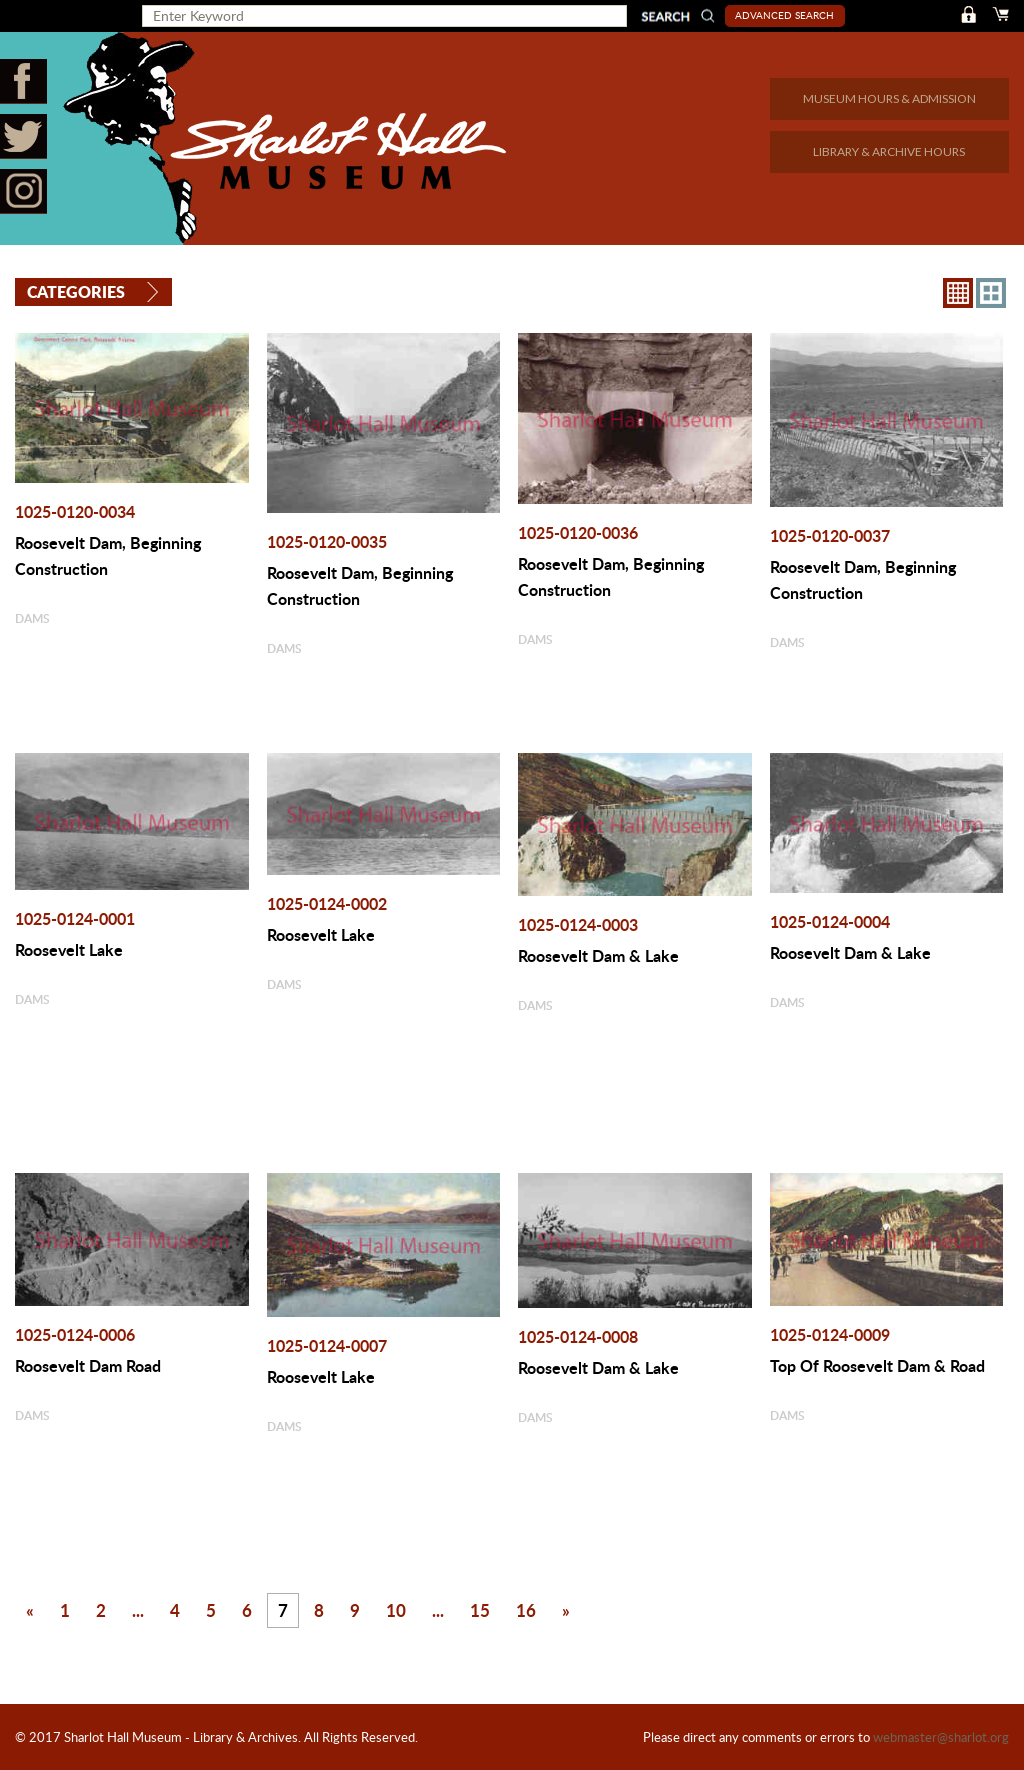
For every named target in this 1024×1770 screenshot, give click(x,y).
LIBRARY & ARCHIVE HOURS (889, 151)
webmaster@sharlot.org (941, 1737)
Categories (76, 291)
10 (396, 1610)
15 (480, 1610)
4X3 (991, 293)
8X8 (958, 293)
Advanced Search (784, 15)
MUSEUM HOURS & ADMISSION (889, 98)
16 (526, 1610)
